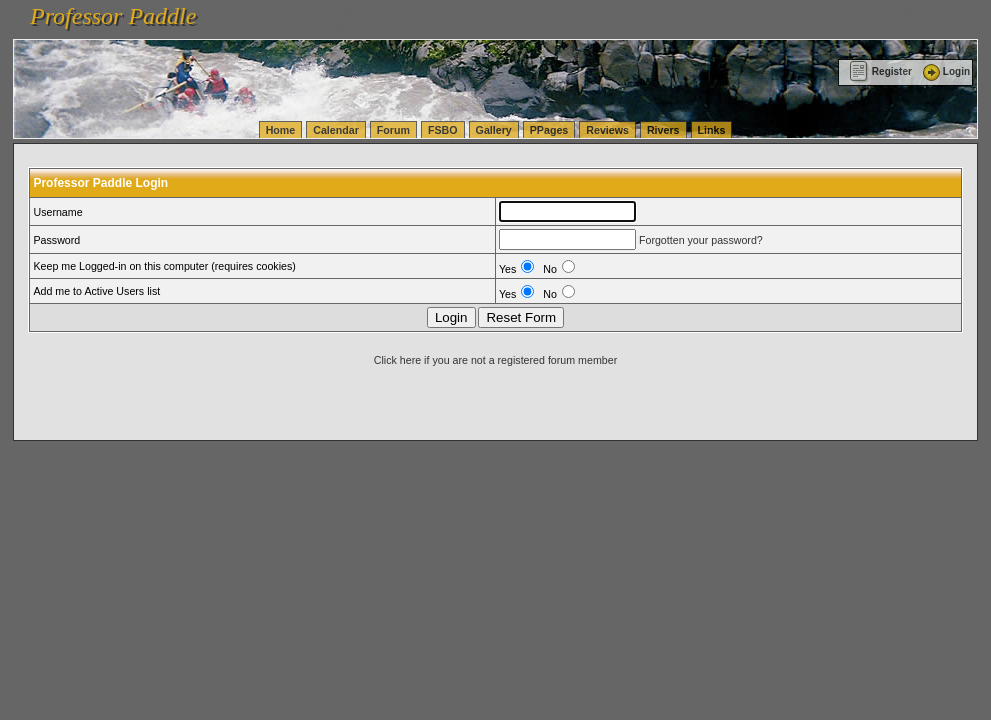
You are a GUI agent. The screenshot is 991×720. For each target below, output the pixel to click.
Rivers (663, 130)
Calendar (336, 130)
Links (712, 130)
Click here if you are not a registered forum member (495, 360)
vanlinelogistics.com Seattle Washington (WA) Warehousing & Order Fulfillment (565, 10)
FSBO (443, 130)
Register (880, 71)
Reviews (607, 130)
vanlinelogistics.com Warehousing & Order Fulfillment (240, 28)
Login (945, 71)
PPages (549, 130)
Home (281, 130)
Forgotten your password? (701, 240)
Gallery (494, 130)
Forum (393, 130)
